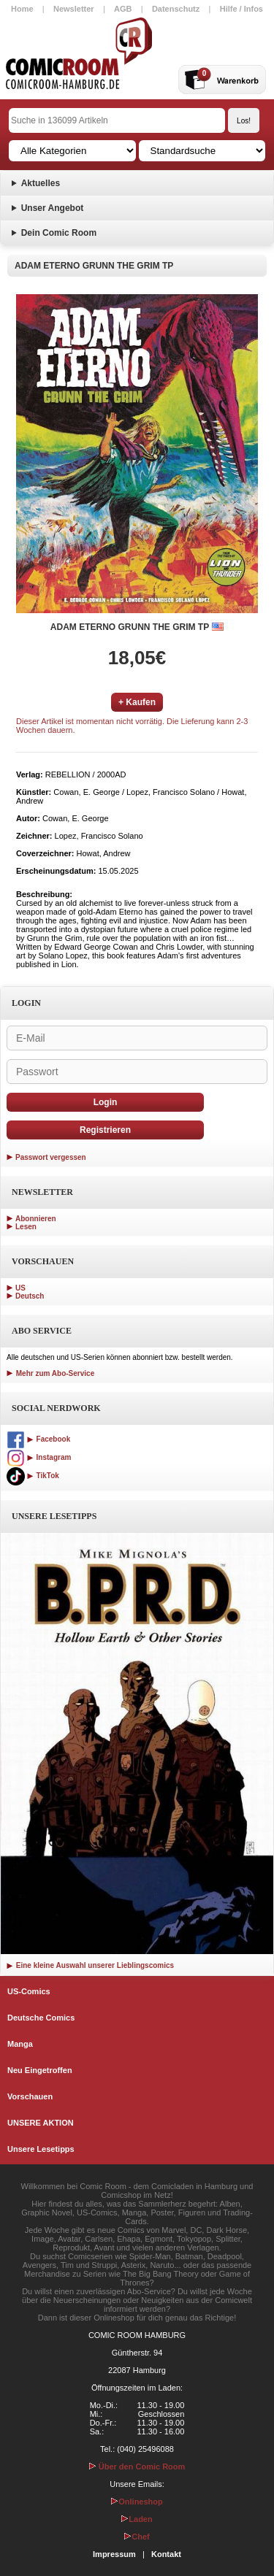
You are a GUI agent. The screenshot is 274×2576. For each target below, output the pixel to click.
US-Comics (28, 1991)
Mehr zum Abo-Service (50, 1373)
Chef (136, 2536)
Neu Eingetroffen (39, 2070)
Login (106, 1102)
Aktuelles (40, 183)
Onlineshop (137, 2501)
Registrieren (105, 1130)
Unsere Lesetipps (41, 2149)
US (20, 1288)
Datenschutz (175, 8)
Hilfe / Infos (241, 8)
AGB (123, 8)
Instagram (39, 1457)
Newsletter (73, 8)
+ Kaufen (137, 702)
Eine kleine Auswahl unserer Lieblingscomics (90, 1965)
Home (22, 8)
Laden (136, 2519)
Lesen (26, 1227)
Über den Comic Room (137, 2466)
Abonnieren (35, 1219)
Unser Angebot (52, 208)
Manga (20, 2043)
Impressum (114, 2554)
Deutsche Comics (41, 2017)
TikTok (33, 1476)
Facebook (38, 1439)
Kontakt (166, 2554)
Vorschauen (30, 2096)
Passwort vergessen (50, 1157)
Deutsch (29, 1296)
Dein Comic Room (58, 233)
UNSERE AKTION (40, 2122)
